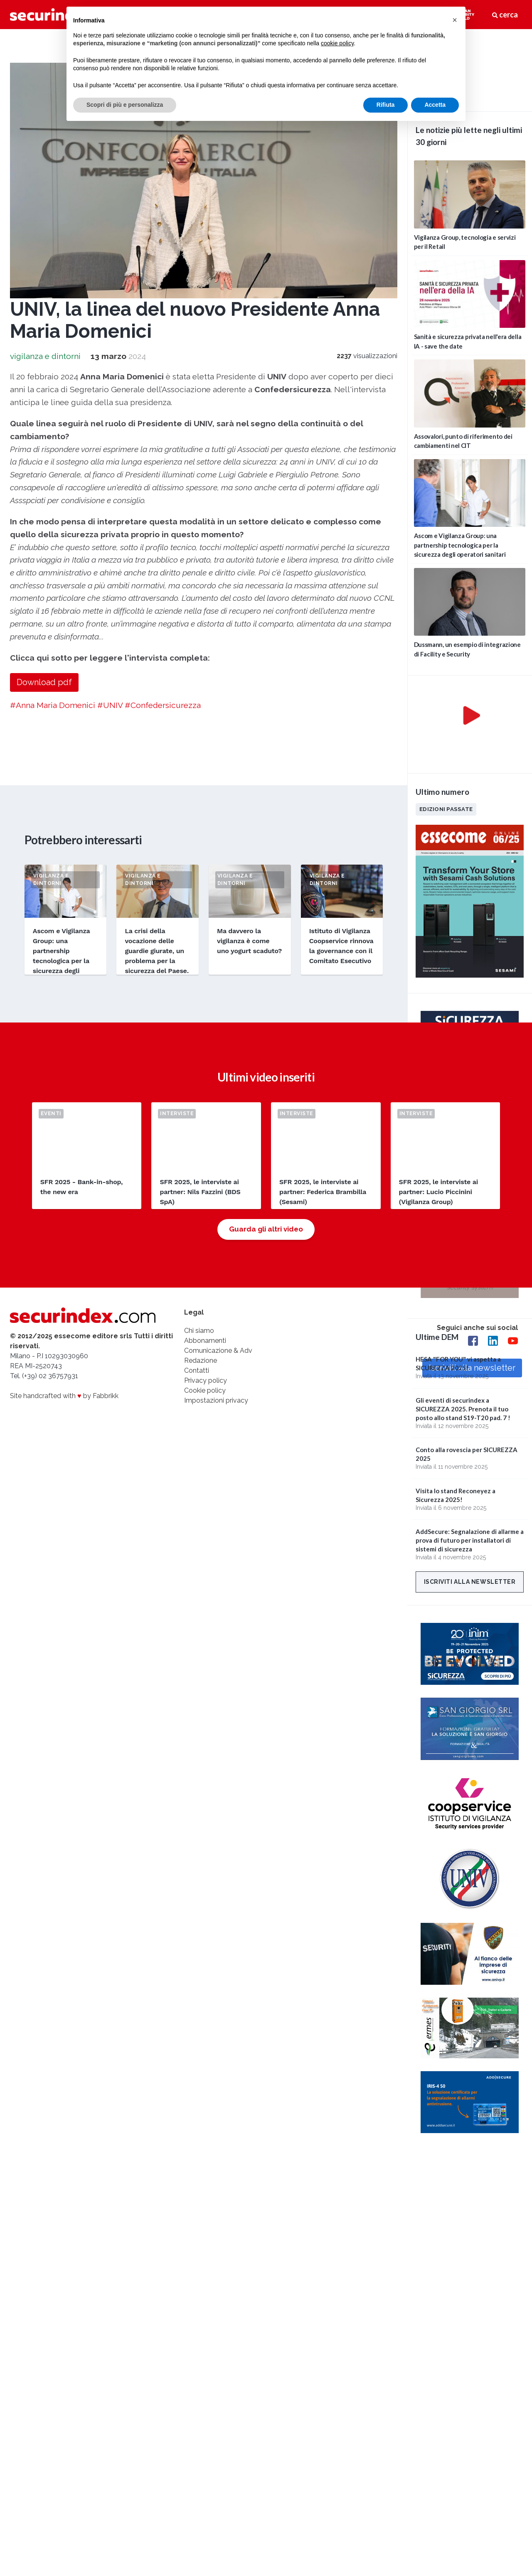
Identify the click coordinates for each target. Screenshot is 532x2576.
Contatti (196, 1370)
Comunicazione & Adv (218, 1350)
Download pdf (44, 682)
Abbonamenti (205, 1341)
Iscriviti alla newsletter (470, 1581)
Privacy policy (205, 1380)
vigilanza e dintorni (45, 356)
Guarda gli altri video (266, 1229)
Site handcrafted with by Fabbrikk (64, 1396)
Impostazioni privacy (216, 1400)
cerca (505, 14)
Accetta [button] (435, 104)
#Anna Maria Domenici (52, 705)
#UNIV (110, 705)
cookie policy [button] (337, 43)
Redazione (200, 1360)
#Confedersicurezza (163, 705)
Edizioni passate (446, 809)
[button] (454, 20)
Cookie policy (205, 1390)
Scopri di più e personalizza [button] (124, 104)
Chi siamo (199, 1331)
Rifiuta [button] (386, 104)
